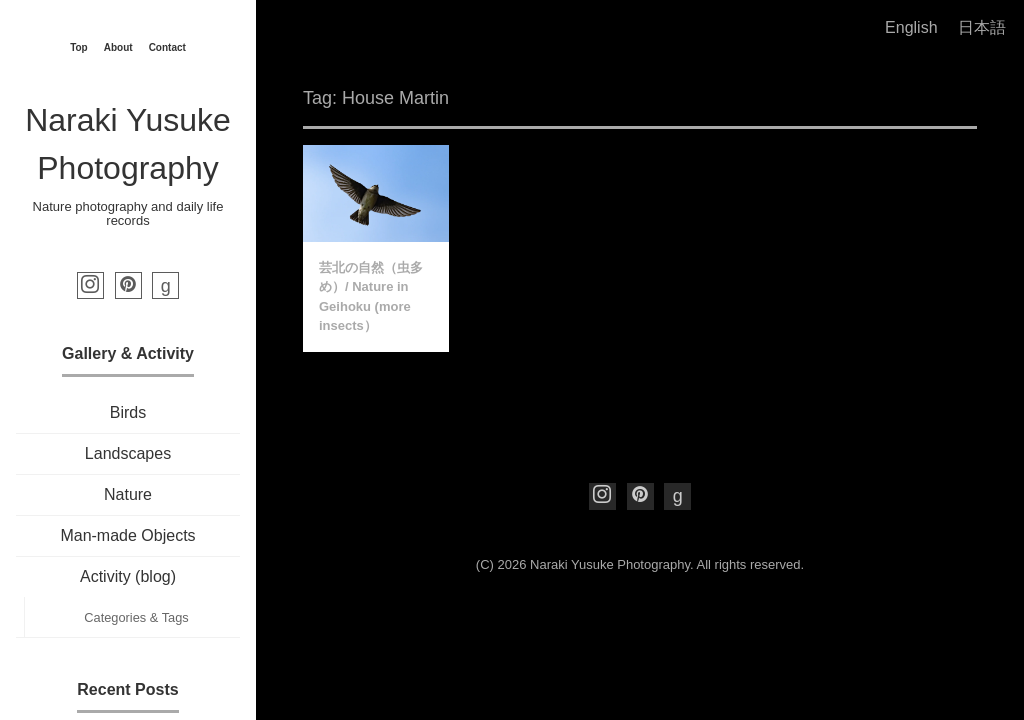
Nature (128, 494)
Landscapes (128, 453)
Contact (167, 47)
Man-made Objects (127, 535)
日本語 (982, 27)
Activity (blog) (128, 576)
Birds (128, 412)
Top (79, 47)
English (911, 27)
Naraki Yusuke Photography (610, 564)
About (118, 47)
